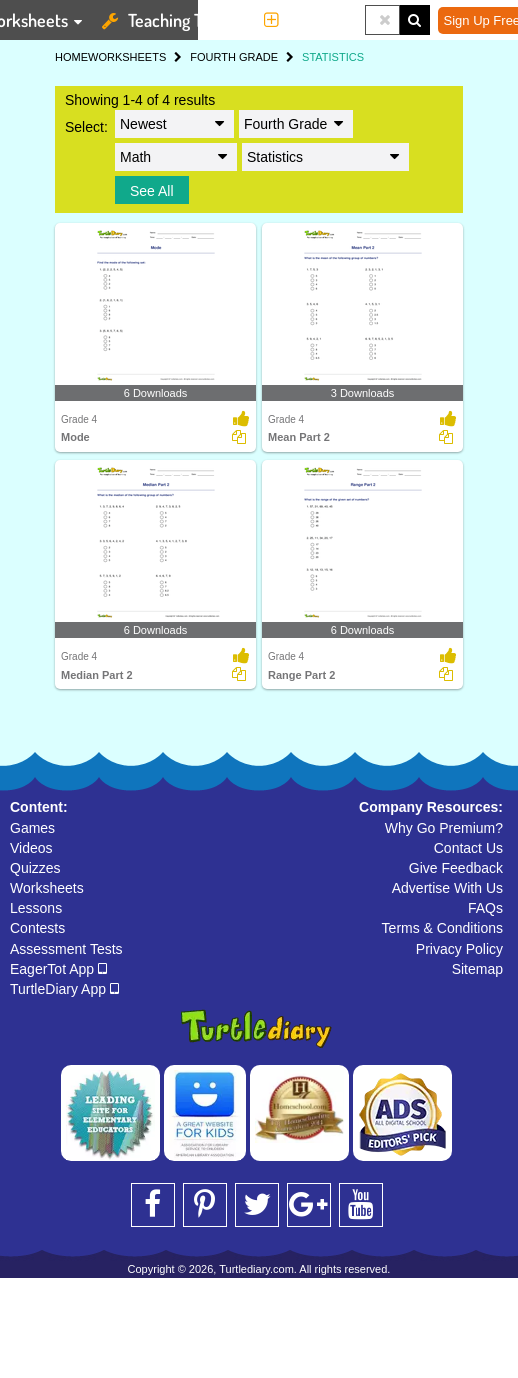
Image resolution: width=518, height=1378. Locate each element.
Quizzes (35, 868)
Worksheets (47, 888)
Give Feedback (456, 868)
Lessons (36, 908)
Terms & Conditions (442, 928)
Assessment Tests (66, 949)
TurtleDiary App (64, 989)
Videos (31, 848)
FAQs (485, 908)
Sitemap (477, 969)
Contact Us (468, 848)
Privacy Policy (459, 949)
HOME (71, 57)
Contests (37, 928)
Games (32, 828)
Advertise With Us (447, 888)
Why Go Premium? (444, 828)
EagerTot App (58, 969)
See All (152, 191)
